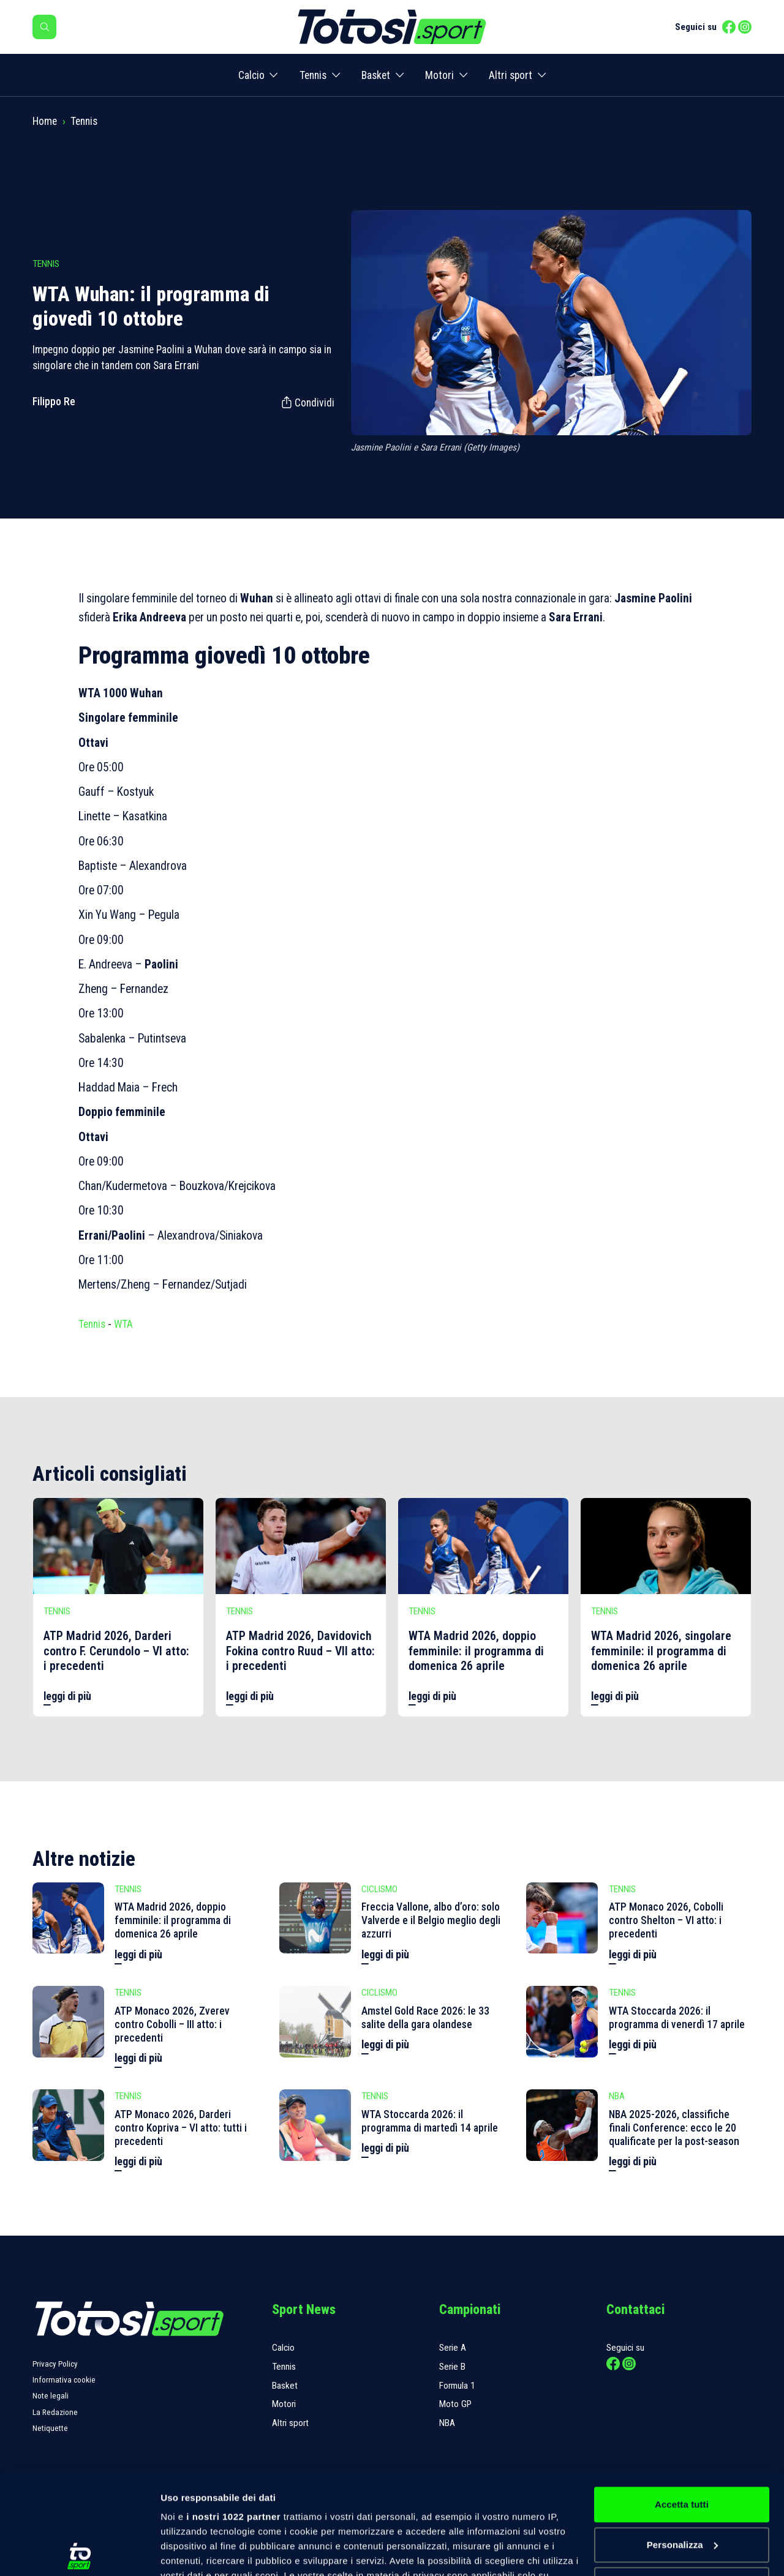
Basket (375, 75)
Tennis (313, 75)
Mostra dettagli (193, 2552)
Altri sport (510, 75)
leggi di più (67, 1696)
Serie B (452, 2366)
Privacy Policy (55, 2363)
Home (44, 121)
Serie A (452, 2347)
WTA (123, 1324)
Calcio (251, 75)
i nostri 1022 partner (233, 2416)
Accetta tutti (682, 2404)
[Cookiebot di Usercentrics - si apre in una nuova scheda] (79, 2552)
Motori (439, 75)
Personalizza (682, 2444)
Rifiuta (681, 2484)
